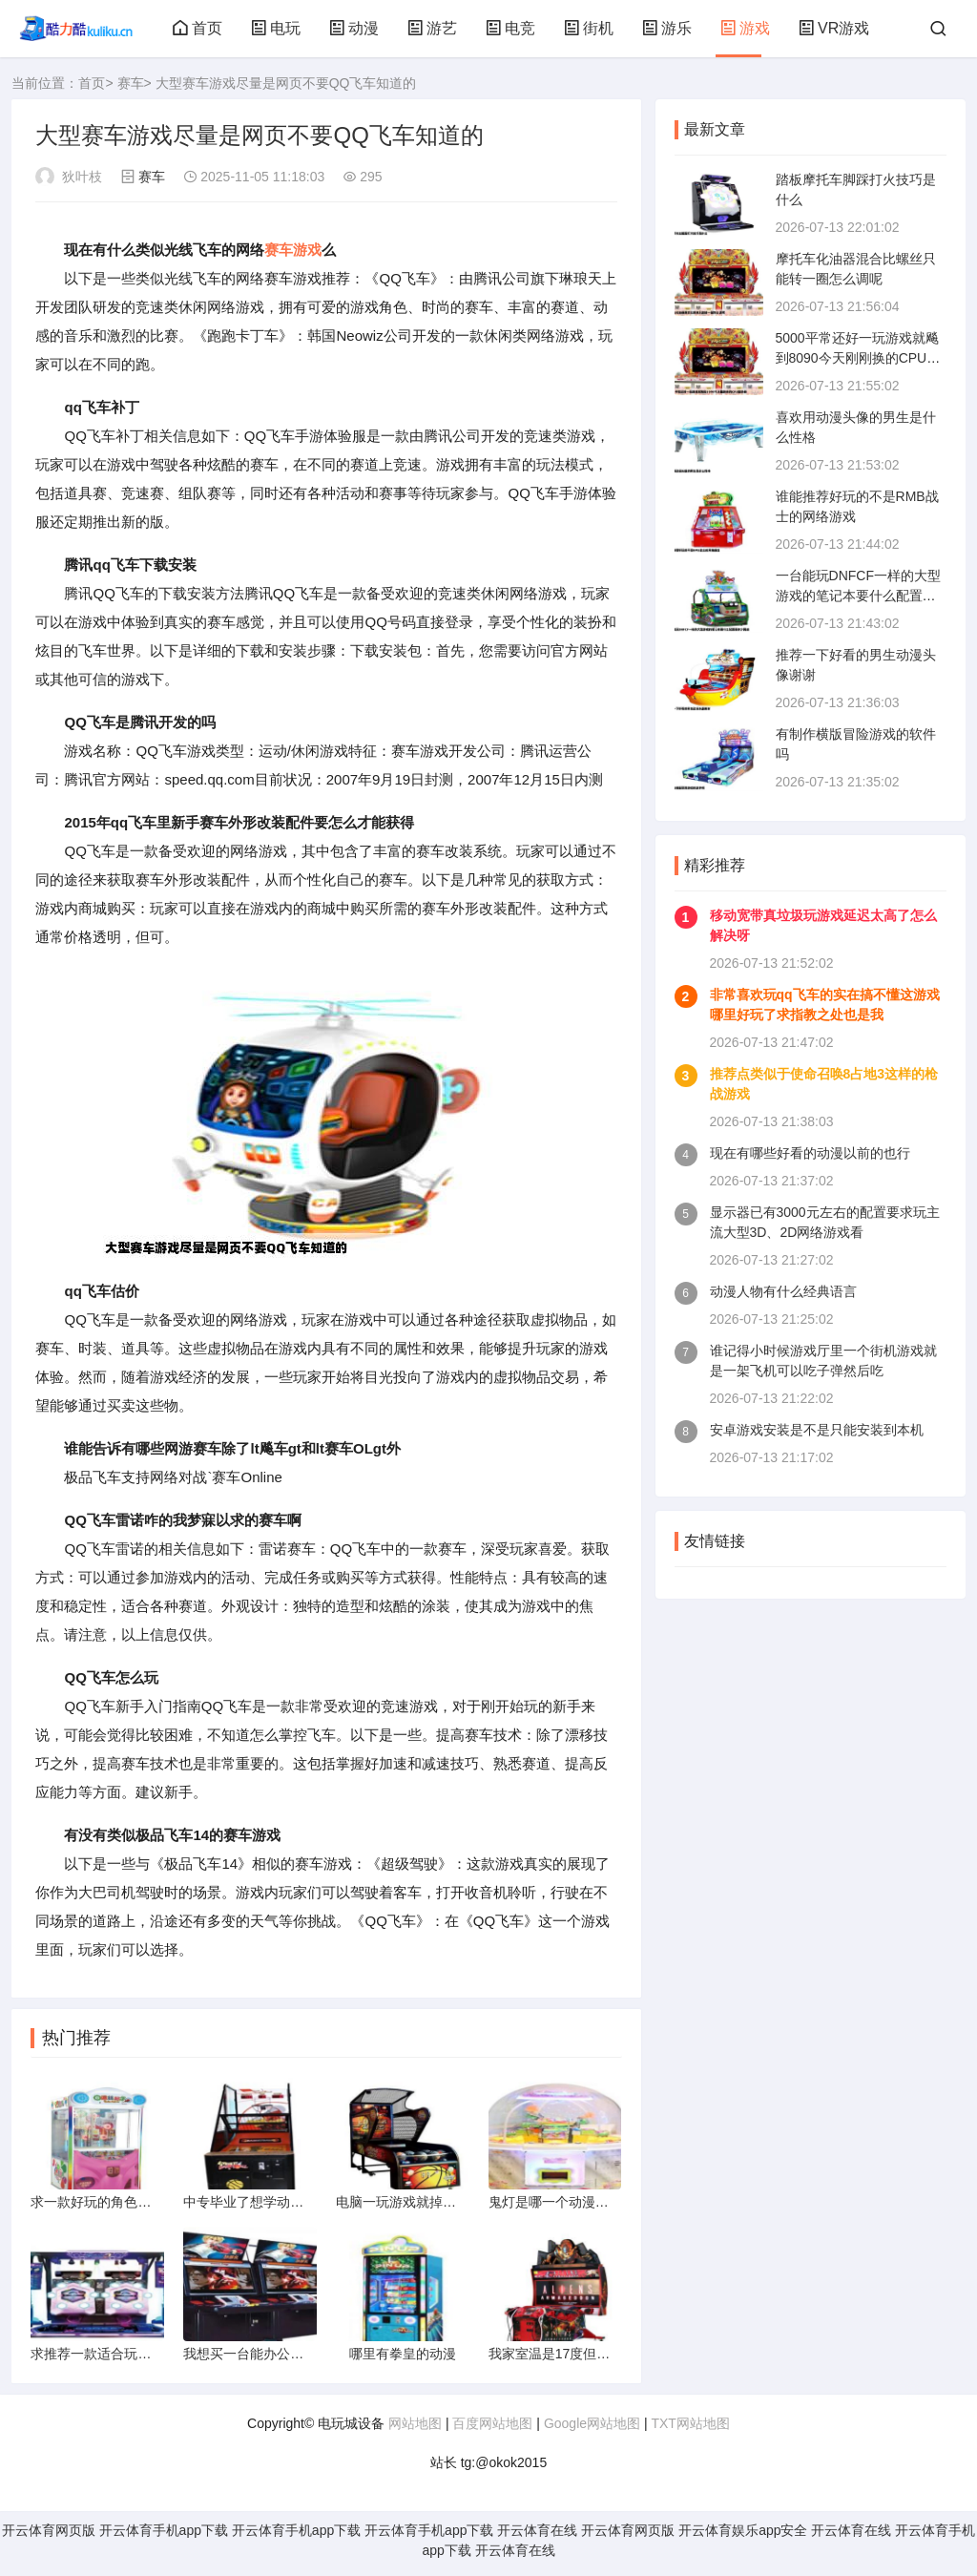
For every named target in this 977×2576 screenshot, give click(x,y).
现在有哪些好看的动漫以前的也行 (810, 1153)
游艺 (432, 28)
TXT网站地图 (690, 2429)
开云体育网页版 (48, 2536)
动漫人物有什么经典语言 (783, 1291)
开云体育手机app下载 (163, 2536)
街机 (588, 28)
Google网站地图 (592, 2429)
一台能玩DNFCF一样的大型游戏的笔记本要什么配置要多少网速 (858, 595)
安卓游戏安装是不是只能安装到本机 (817, 1429)
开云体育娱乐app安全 (742, 2536)
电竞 (510, 28)
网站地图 (415, 2429)
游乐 (667, 28)
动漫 (354, 28)
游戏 (745, 28)
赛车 (130, 83)
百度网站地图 (492, 2429)
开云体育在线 (537, 2536)
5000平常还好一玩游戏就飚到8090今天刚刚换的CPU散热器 (858, 358)
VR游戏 (834, 28)
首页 (197, 28)
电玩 (276, 28)
